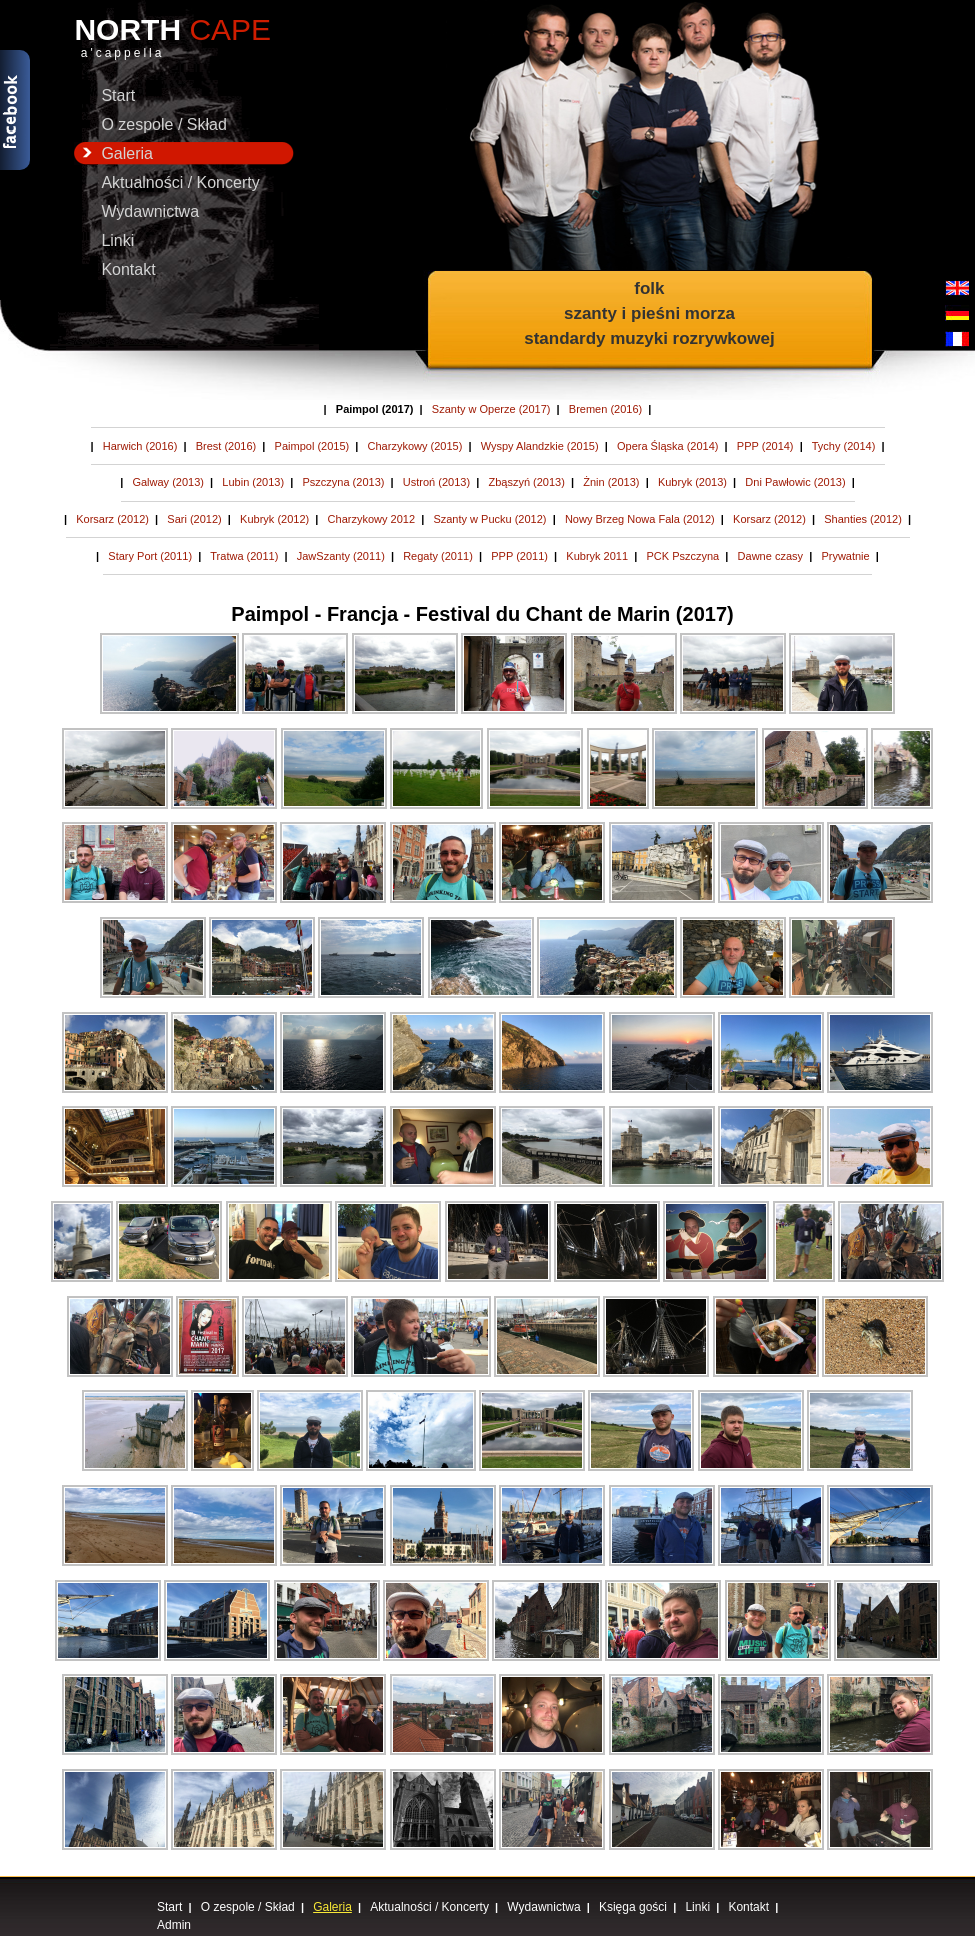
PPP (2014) (765, 446)
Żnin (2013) (611, 482)
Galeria (113, 153)
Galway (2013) (168, 482)
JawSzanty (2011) (341, 556)
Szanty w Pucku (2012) (489, 519)
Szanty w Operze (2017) (491, 409)
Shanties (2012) (863, 519)
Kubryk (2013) (692, 482)
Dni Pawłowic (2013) (795, 482)
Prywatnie (845, 556)
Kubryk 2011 (597, 556)
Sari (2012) (194, 519)
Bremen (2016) (605, 409)
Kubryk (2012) (274, 519)
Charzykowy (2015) (415, 446)
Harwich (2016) (140, 446)
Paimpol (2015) (312, 446)
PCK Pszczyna (682, 556)
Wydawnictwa (150, 211)
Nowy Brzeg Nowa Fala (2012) (640, 519)
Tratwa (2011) (244, 556)
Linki (117, 240)
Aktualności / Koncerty (180, 182)
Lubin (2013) (253, 482)
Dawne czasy (770, 556)
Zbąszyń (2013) (526, 482)
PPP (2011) (519, 556)
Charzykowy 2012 (371, 519)
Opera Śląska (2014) (668, 446)
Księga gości (633, 1907)
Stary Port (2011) (150, 556)
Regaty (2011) (438, 556)
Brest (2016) (226, 446)
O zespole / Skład (163, 124)
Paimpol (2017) (375, 409)
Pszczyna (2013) (343, 482)
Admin (174, 1925)
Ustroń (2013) (436, 482)
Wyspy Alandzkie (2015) (540, 446)
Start (118, 95)
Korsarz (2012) (112, 519)
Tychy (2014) (844, 446)
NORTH (184, 38)
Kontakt (128, 269)
